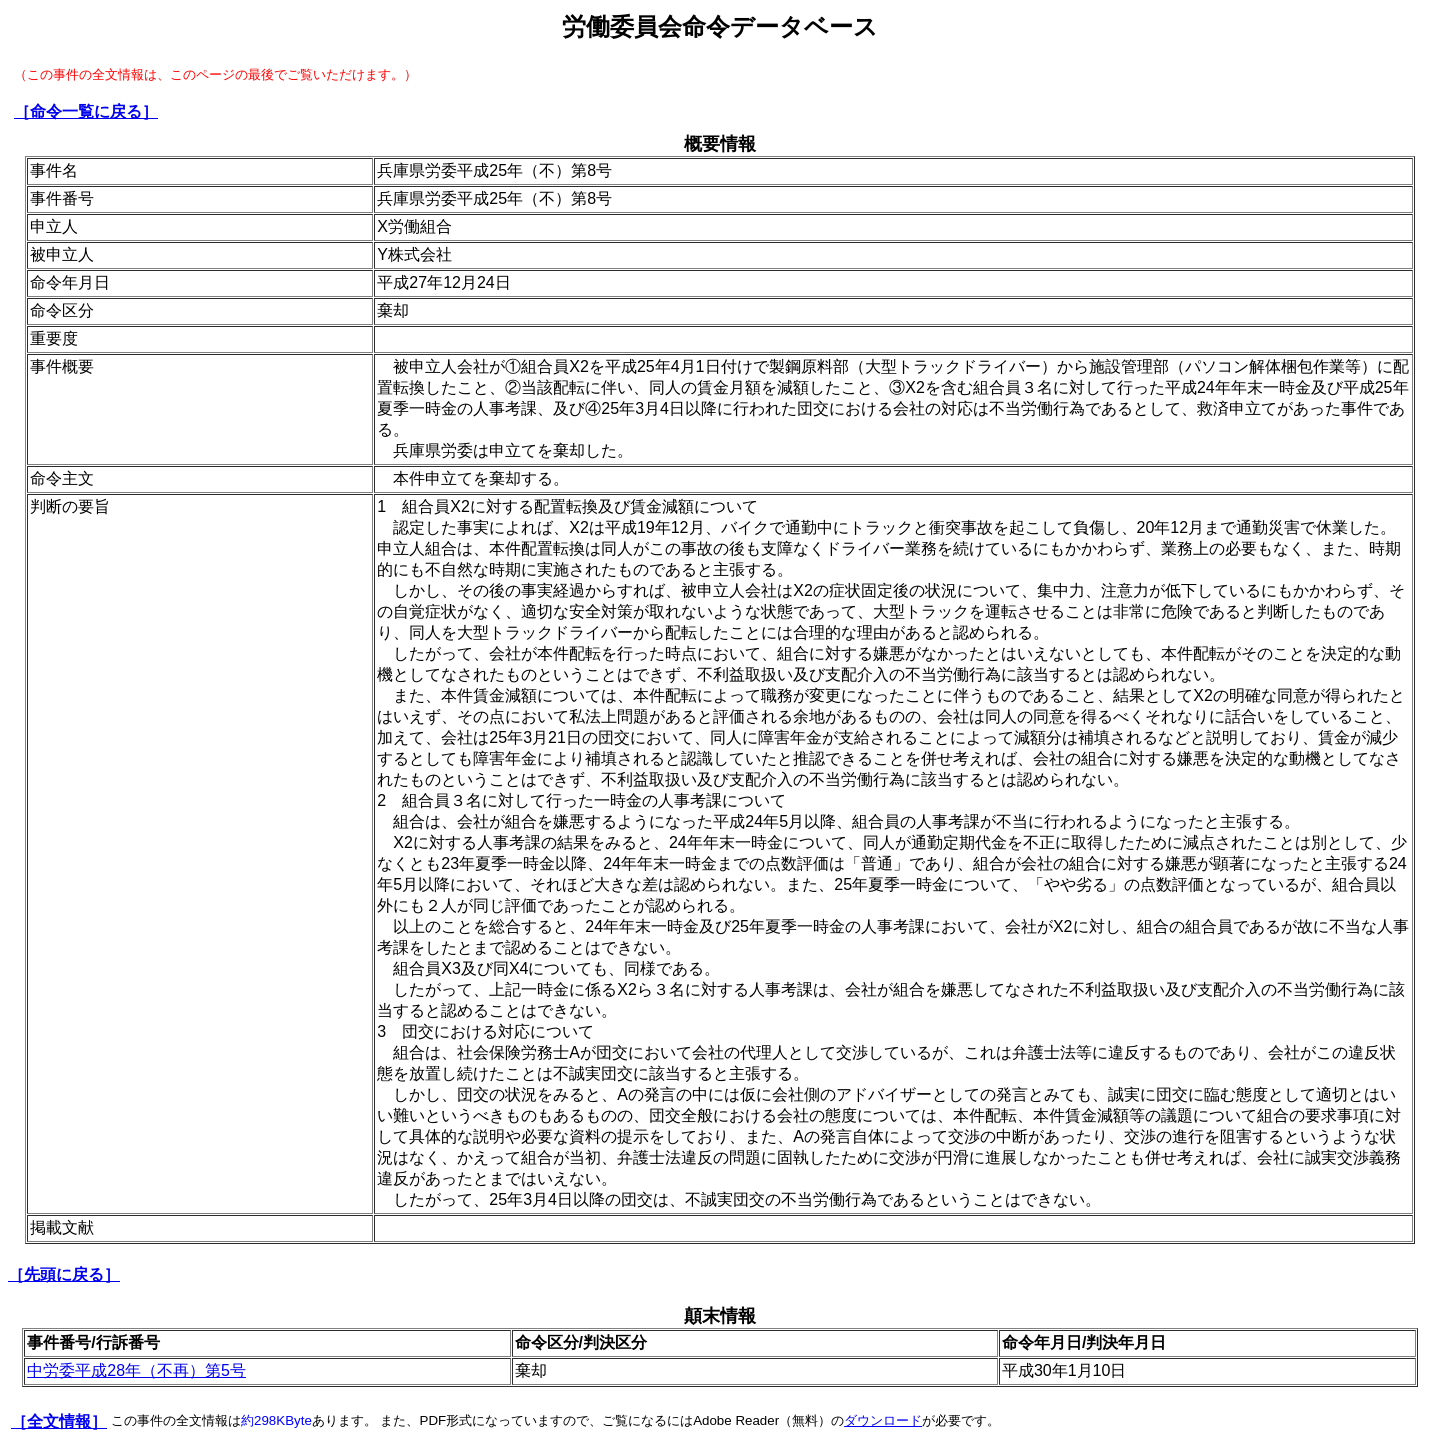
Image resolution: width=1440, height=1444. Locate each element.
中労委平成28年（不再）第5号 (136, 1370)
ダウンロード (883, 1420)
